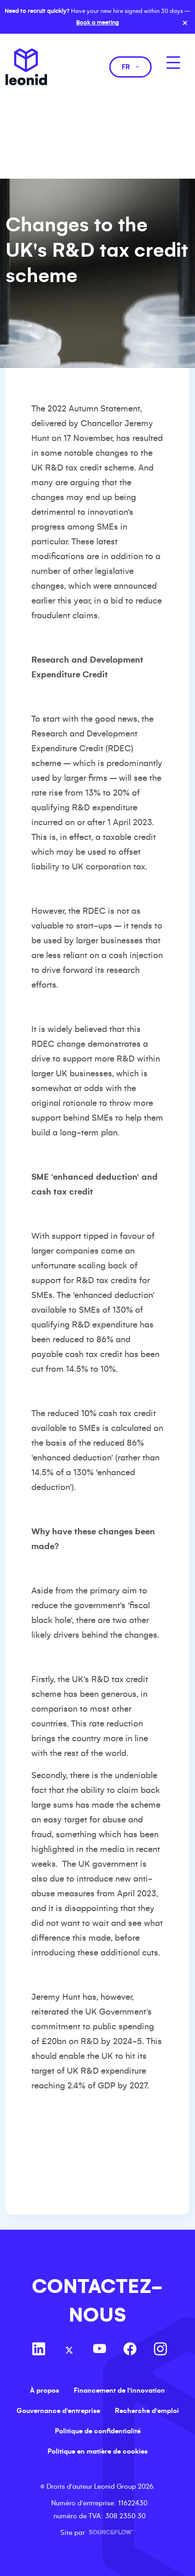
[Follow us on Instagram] (160, 2350)
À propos (44, 2390)
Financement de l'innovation (119, 2390)
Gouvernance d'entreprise (58, 2410)
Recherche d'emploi (147, 2410)
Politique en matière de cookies (97, 2451)
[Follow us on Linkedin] (38, 2350)
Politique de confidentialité (98, 2431)
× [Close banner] (185, 23)
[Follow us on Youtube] (99, 2350)
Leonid (26, 66)
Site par (97, 2532)
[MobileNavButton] (173, 62)
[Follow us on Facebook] (130, 2350)
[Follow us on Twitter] (69, 2350)
